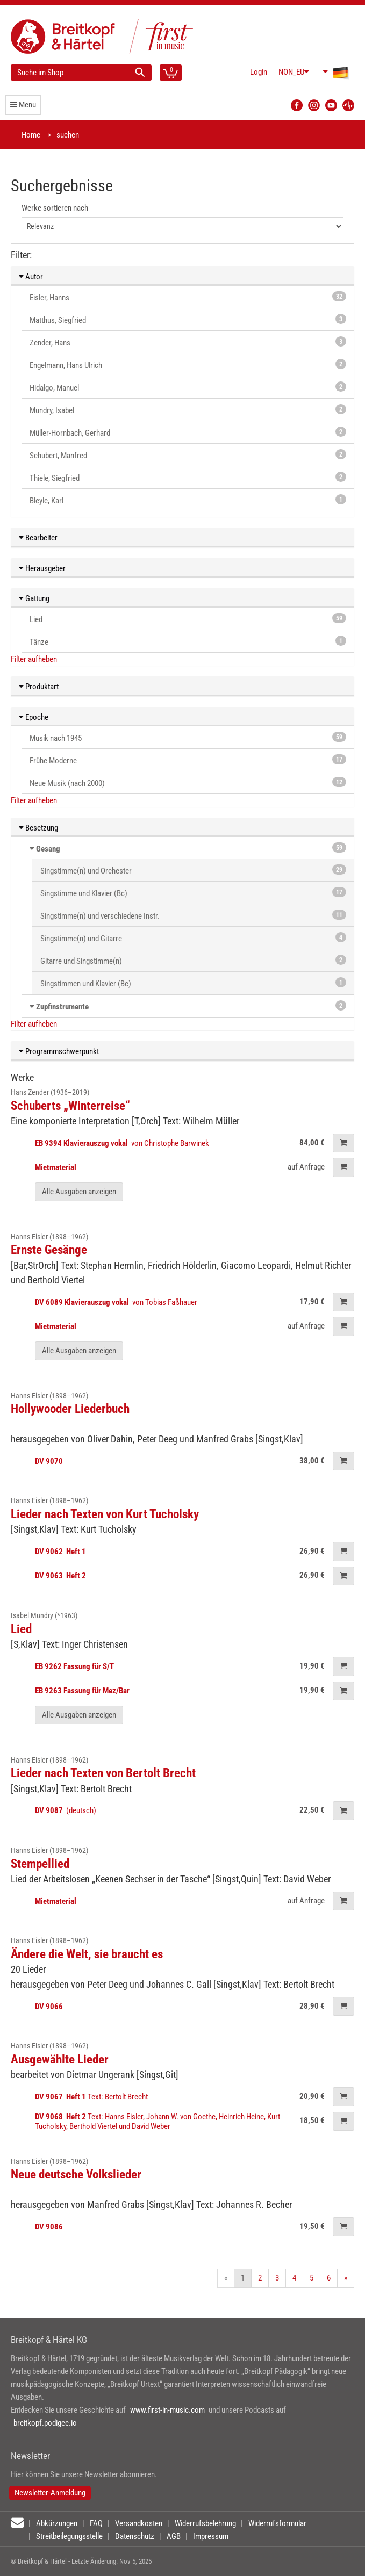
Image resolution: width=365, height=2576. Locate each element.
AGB (174, 2536)
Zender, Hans (188, 342)
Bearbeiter (38, 538)
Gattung (34, 598)
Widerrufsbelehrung (205, 2523)
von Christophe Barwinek (123, 1143)
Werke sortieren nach (55, 208)
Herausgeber (42, 568)
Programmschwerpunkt (59, 1051)
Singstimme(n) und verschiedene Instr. (193, 915)
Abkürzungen (56, 2523)
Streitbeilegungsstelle (69, 2536)
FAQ (96, 2523)
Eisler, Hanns (188, 296)
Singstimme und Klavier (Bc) (193, 892)
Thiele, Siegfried (188, 477)
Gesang (48, 849)
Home (31, 135)
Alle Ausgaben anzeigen (79, 1191)
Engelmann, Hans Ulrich (188, 364)
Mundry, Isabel (188, 409)
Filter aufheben (34, 659)
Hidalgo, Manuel (188, 387)
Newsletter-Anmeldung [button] (50, 2493)
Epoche (33, 717)
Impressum (210, 2536)
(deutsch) (65, 1810)
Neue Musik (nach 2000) (188, 782)
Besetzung (38, 828)
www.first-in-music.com (167, 2410)
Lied (188, 618)
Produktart (39, 686)
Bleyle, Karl (188, 500)
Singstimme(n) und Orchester (193, 870)
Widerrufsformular (277, 2523)
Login (258, 72)
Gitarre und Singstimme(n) (193, 960)
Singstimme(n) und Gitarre (193, 937)
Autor (31, 277)
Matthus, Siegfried (188, 319)
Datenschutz (134, 2536)
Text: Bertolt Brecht (92, 2097)
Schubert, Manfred (188, 454)
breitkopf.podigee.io (45, 2423)
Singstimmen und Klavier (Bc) (193, 982)
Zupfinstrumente (62, 1007)
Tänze (188, 641)
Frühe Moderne (188, 760)
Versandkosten (138, 2523)
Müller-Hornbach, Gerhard (188, 432)
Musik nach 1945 (188, 737)
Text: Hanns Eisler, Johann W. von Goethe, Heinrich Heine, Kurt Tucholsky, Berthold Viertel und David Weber (157, 2121)
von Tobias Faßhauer (117, 1302)
